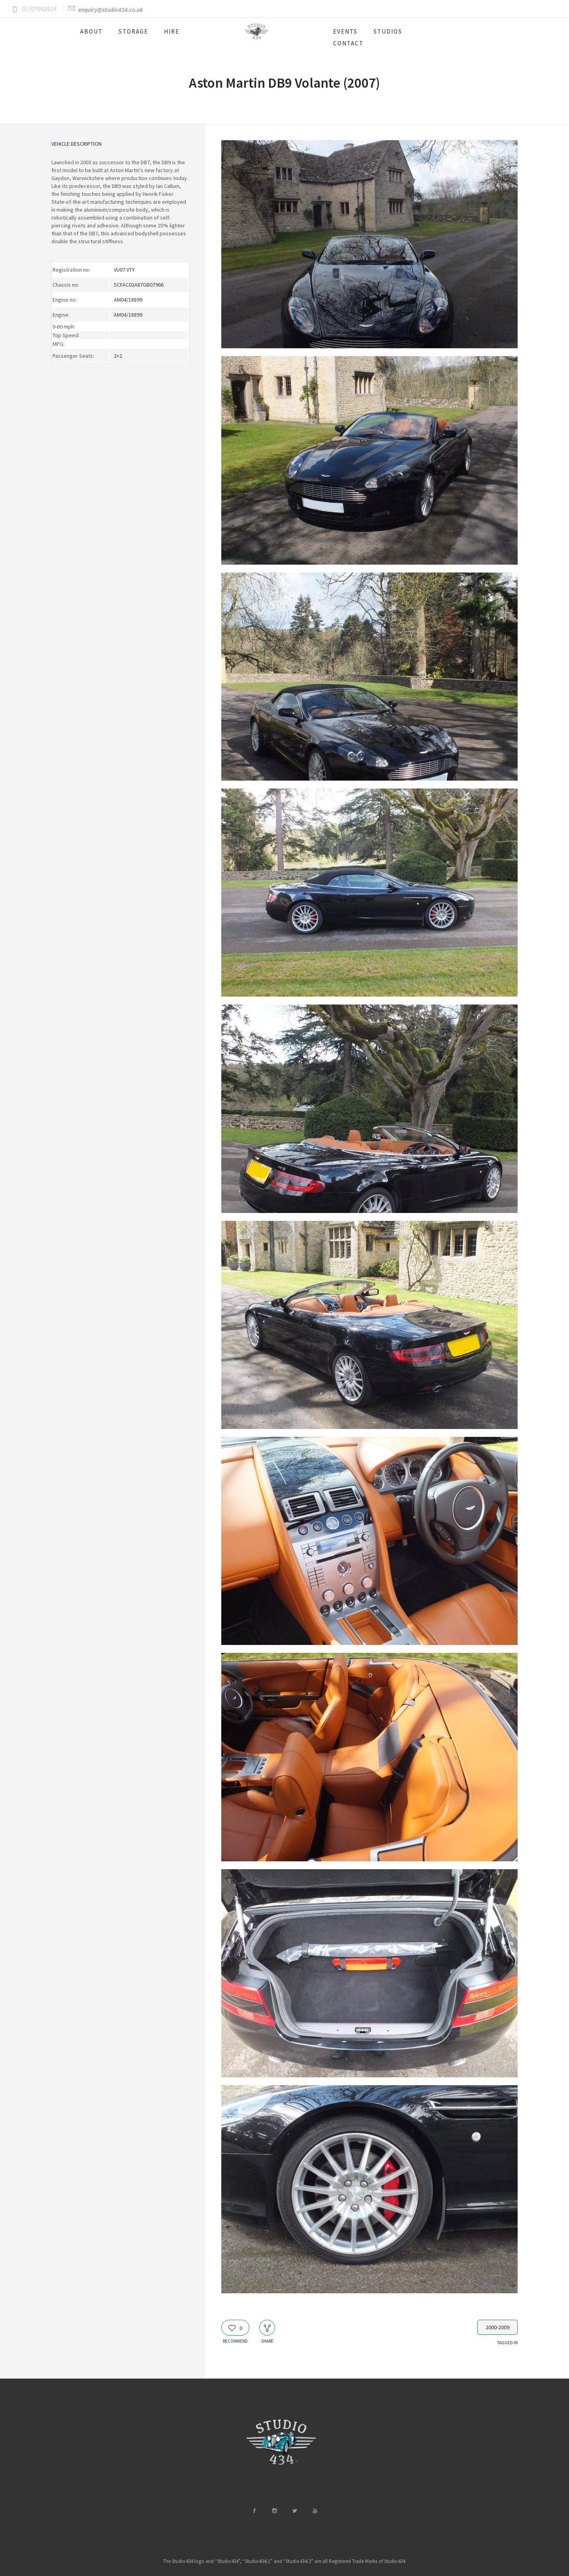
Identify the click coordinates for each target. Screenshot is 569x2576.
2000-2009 (497, 2327)
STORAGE (133, 31)
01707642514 (39, 8)
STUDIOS (387, 31)
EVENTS (345, 31)
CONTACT (348, 43)
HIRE (171, 31)
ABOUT (91, 31)
